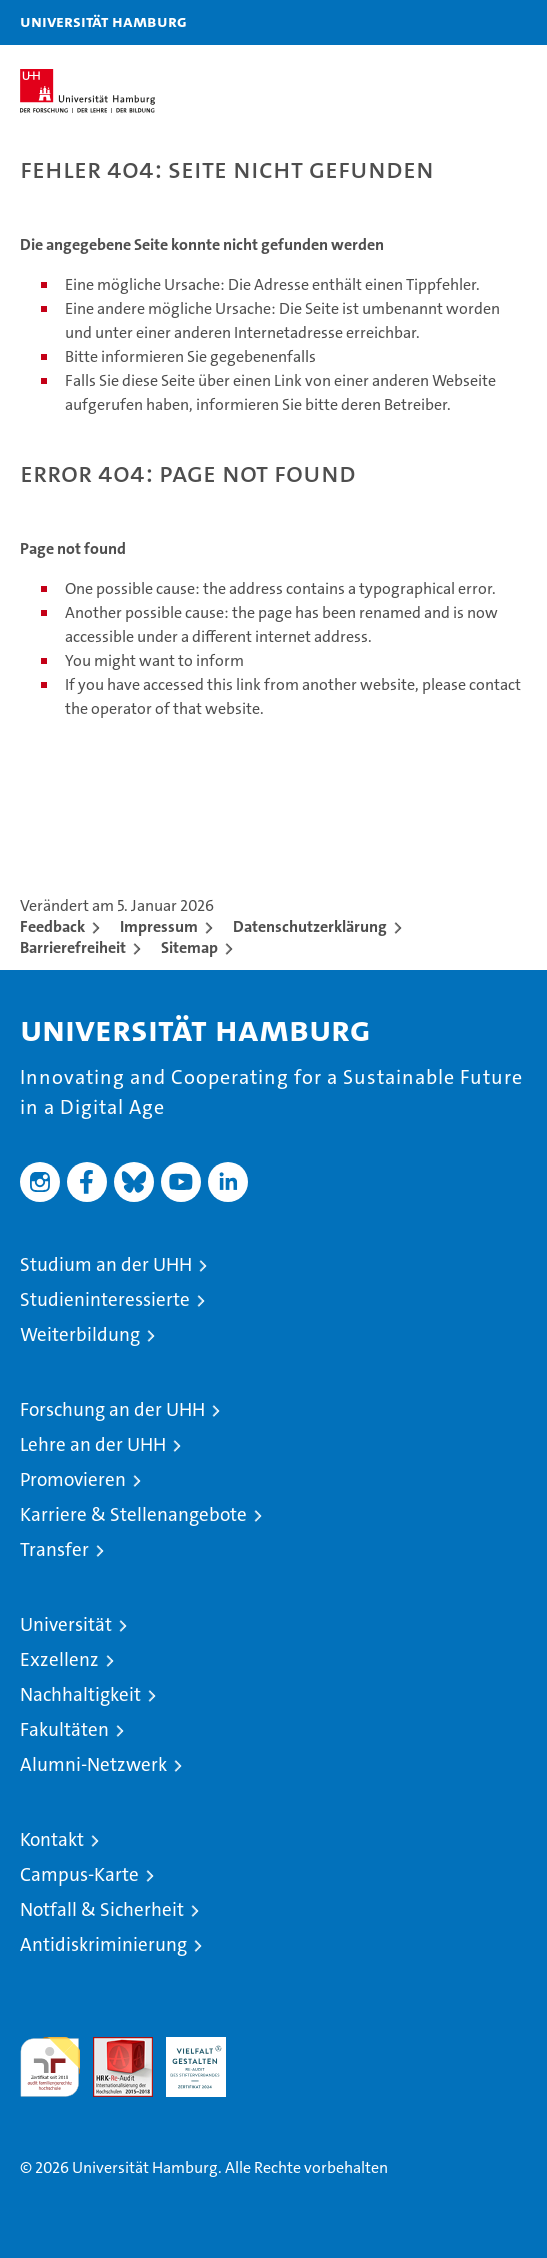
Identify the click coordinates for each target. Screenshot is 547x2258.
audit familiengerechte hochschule (50, 2067)
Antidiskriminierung (103, 1944)
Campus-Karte (79, 1874)
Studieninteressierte (105, 1299)
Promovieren (73, 1479)
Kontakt (52, 1839)
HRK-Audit (185, 2058)
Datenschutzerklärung (310, 926)
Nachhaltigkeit (80, 1694)
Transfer (54, 1549)
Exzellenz (59, 1659)
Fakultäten (64, 1729)
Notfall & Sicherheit (102, 1909)
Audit (112, 2047)
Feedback (52, 926)
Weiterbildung (80, 1334)
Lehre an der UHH (93, 1444)
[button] (469, 22)
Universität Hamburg (103, 21)
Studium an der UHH (106, 1264)
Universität (66, 1624)
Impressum (159, 926)
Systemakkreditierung (269, 2047)
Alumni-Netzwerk (93, 1764)
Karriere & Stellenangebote (133, 1514)
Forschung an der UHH (112, 1409)
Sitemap (189, 947)
